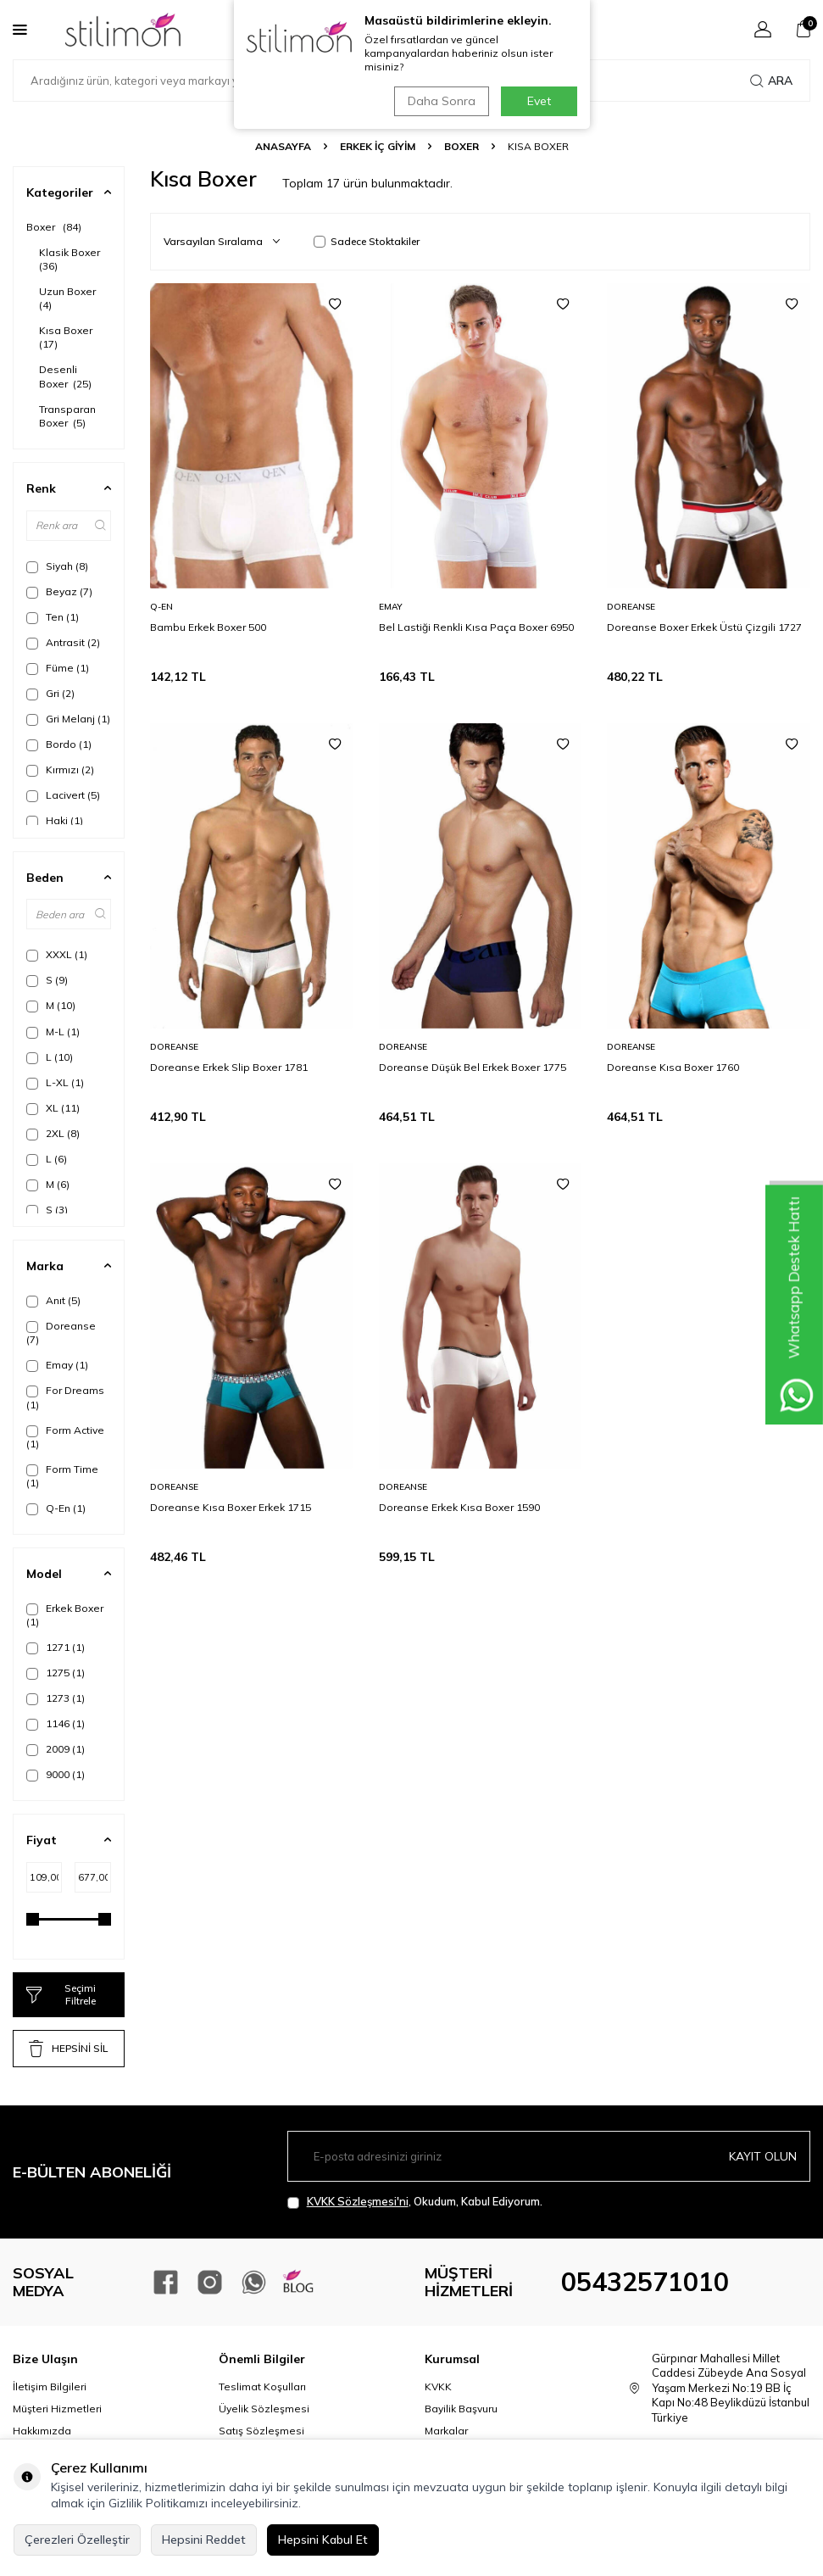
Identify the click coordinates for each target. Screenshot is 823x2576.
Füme (57, 668)
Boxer (461, 146)
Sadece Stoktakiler (367, 241)
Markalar (446, 2430)
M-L (53, 1032)
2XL (53, 1133)
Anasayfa (283, 146)
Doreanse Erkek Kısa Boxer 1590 (459, 1507)
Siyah (57, 566)
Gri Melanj (68, 719)
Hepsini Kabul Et (323, 2539)
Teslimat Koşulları (262, 2386)
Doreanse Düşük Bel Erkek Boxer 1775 (472, 1067)
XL (53, 1108)
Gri (50, 693)
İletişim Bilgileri (49, 2386)
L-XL (55, 1083)
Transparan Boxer (67, 416)
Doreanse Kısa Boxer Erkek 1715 (230, 1507)
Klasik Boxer (71, 259)
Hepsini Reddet (204, 2539)
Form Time (62, 1476)
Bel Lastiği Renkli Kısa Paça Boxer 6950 (476, 627)
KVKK (438, 2386)
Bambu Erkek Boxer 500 (208, 627)
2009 (55, 1749)
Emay (57, 1365)
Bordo (59, 744)
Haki (54, 821)
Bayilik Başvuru (461, 2408)
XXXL (56, 955)
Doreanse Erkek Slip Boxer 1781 (229, 1067)
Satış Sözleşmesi (261, 2430)
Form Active (65, 1437)
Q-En (56, 1508)
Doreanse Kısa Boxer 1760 (673, 1067)
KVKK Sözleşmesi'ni (358, 2201)
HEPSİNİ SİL (68, 2048)
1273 (55, 1698)
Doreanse (61, 1332)
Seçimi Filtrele (61, 1994)
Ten (52, 617)
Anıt (53, 1301)
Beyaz (59, 592)
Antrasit (63, 643)
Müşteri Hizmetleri (57, 2408)
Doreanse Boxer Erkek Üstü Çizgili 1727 (704, 627)
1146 (55, 1724)
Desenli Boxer (65, 376)
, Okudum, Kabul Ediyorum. (414, 2201)
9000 (55, 1774)
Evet (539, 101)
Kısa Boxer (67, 337)
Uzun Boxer (68, 298)
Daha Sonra (441, 101)
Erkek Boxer (64, 1615)
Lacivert (63, 795)
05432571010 (645, 2282)
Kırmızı (60, 770)
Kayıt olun (763, 2156)
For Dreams (65, 1397)
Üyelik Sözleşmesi (264, 2408)
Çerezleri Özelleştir (77, 2539)
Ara (771, 80)
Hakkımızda (42, 2430)
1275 (55, 1673)
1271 (55, 1647)
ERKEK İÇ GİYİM (377, 146)
